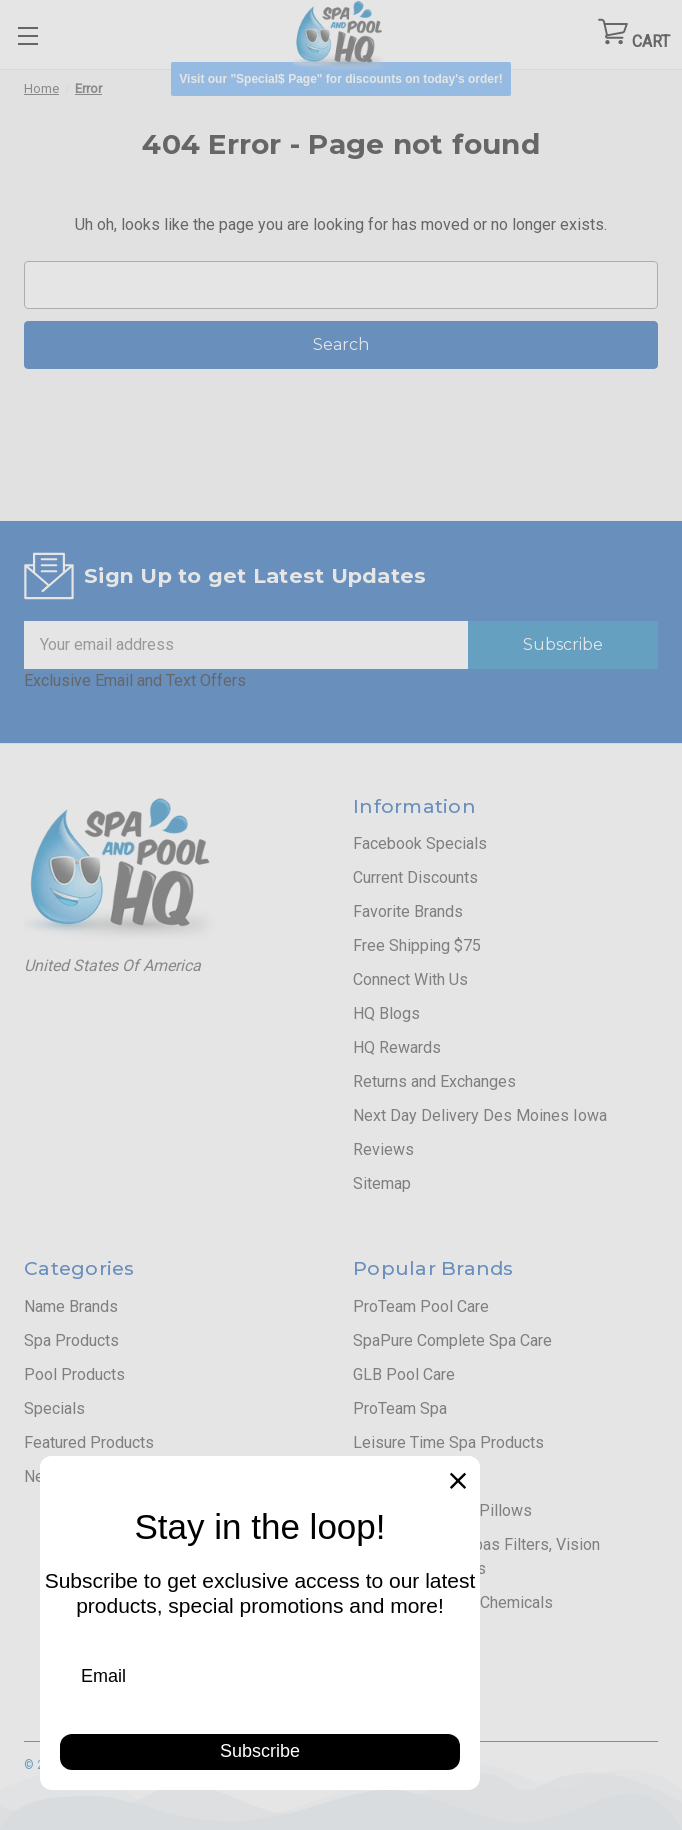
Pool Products (74, 1374)
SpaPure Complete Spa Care (452, 1340)
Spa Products (71, 1340)
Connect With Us (410, 979)
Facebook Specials (420, 843)
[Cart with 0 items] (634, 35)
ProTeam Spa (400, 1408)
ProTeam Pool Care (421, 1306)
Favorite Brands (408, 911)
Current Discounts (415, 877)
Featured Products (89, 1442)
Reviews (383, 1149)
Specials (54, 1408)
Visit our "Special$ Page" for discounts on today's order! (340, 79)
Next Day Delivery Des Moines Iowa (480, 1115)
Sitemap (382, 1183)
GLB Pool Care (404, 1374)
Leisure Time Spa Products (448, 1442)
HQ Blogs (386, 1013)
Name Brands (71, 1306)
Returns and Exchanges (434, 1081)
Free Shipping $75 (417, 945)
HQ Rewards (397, 1047)
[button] (340, 79)
